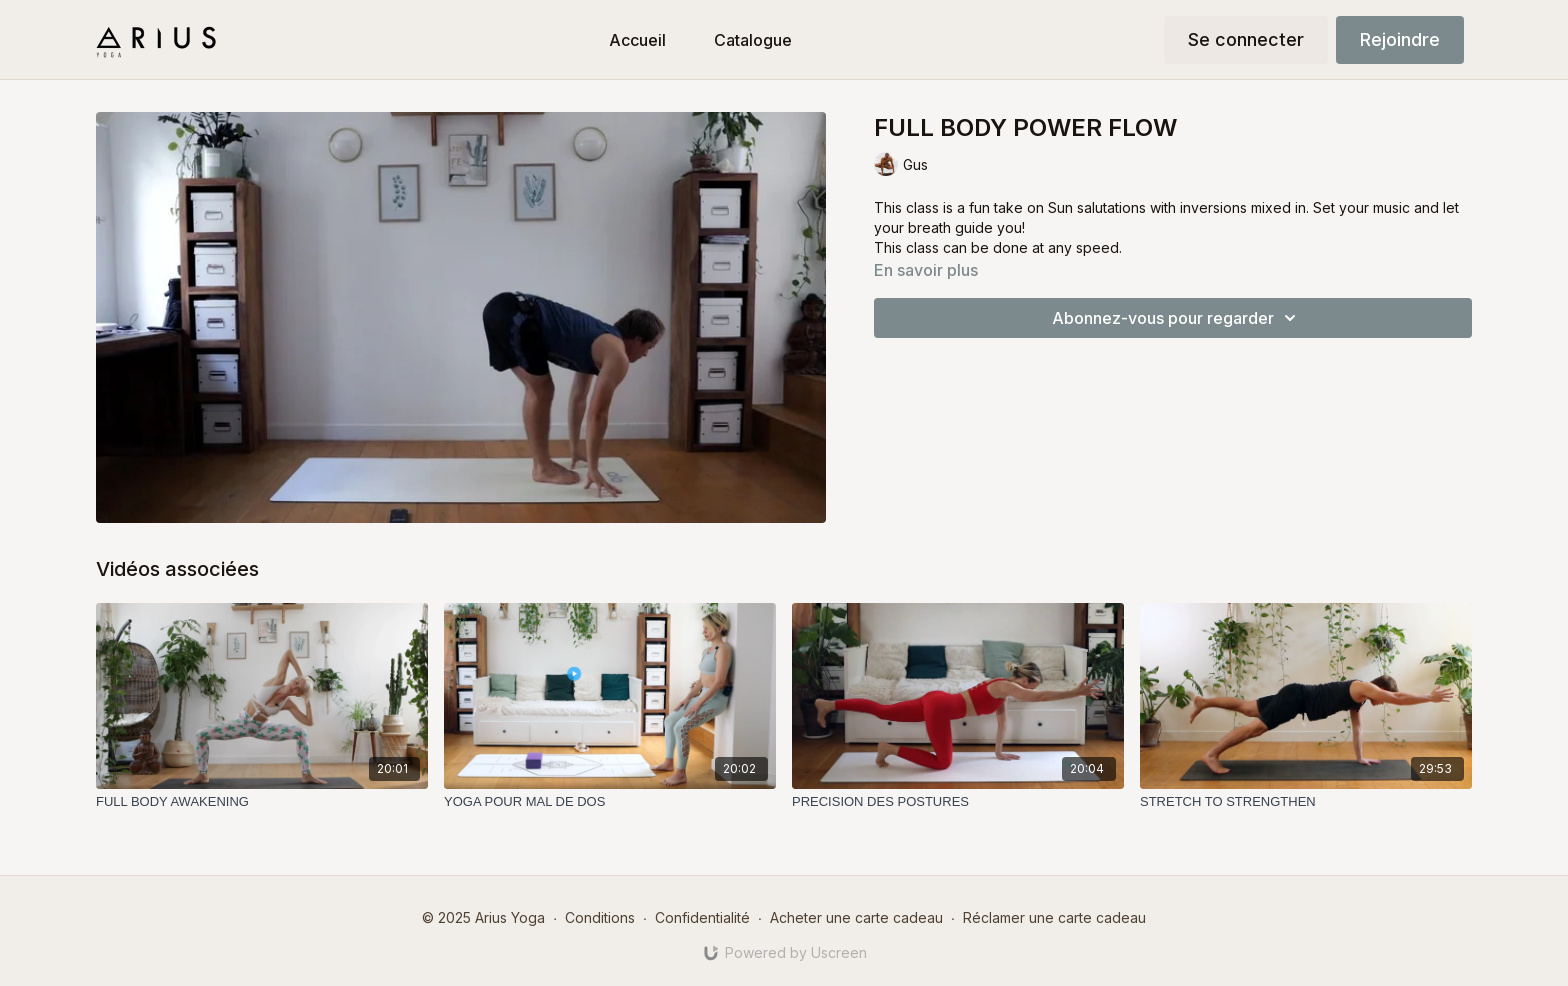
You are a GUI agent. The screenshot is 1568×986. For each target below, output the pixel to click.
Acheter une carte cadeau (856, 917)
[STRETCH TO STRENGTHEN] (1306, 802)
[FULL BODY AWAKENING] (262, 802)
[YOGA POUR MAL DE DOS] (610, 802)
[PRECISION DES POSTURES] (958, 802)
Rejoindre (1400, 39)
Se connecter (1246, 39)
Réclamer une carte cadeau (1054, 917)
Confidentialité (702, 917)
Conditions (600, 917)
